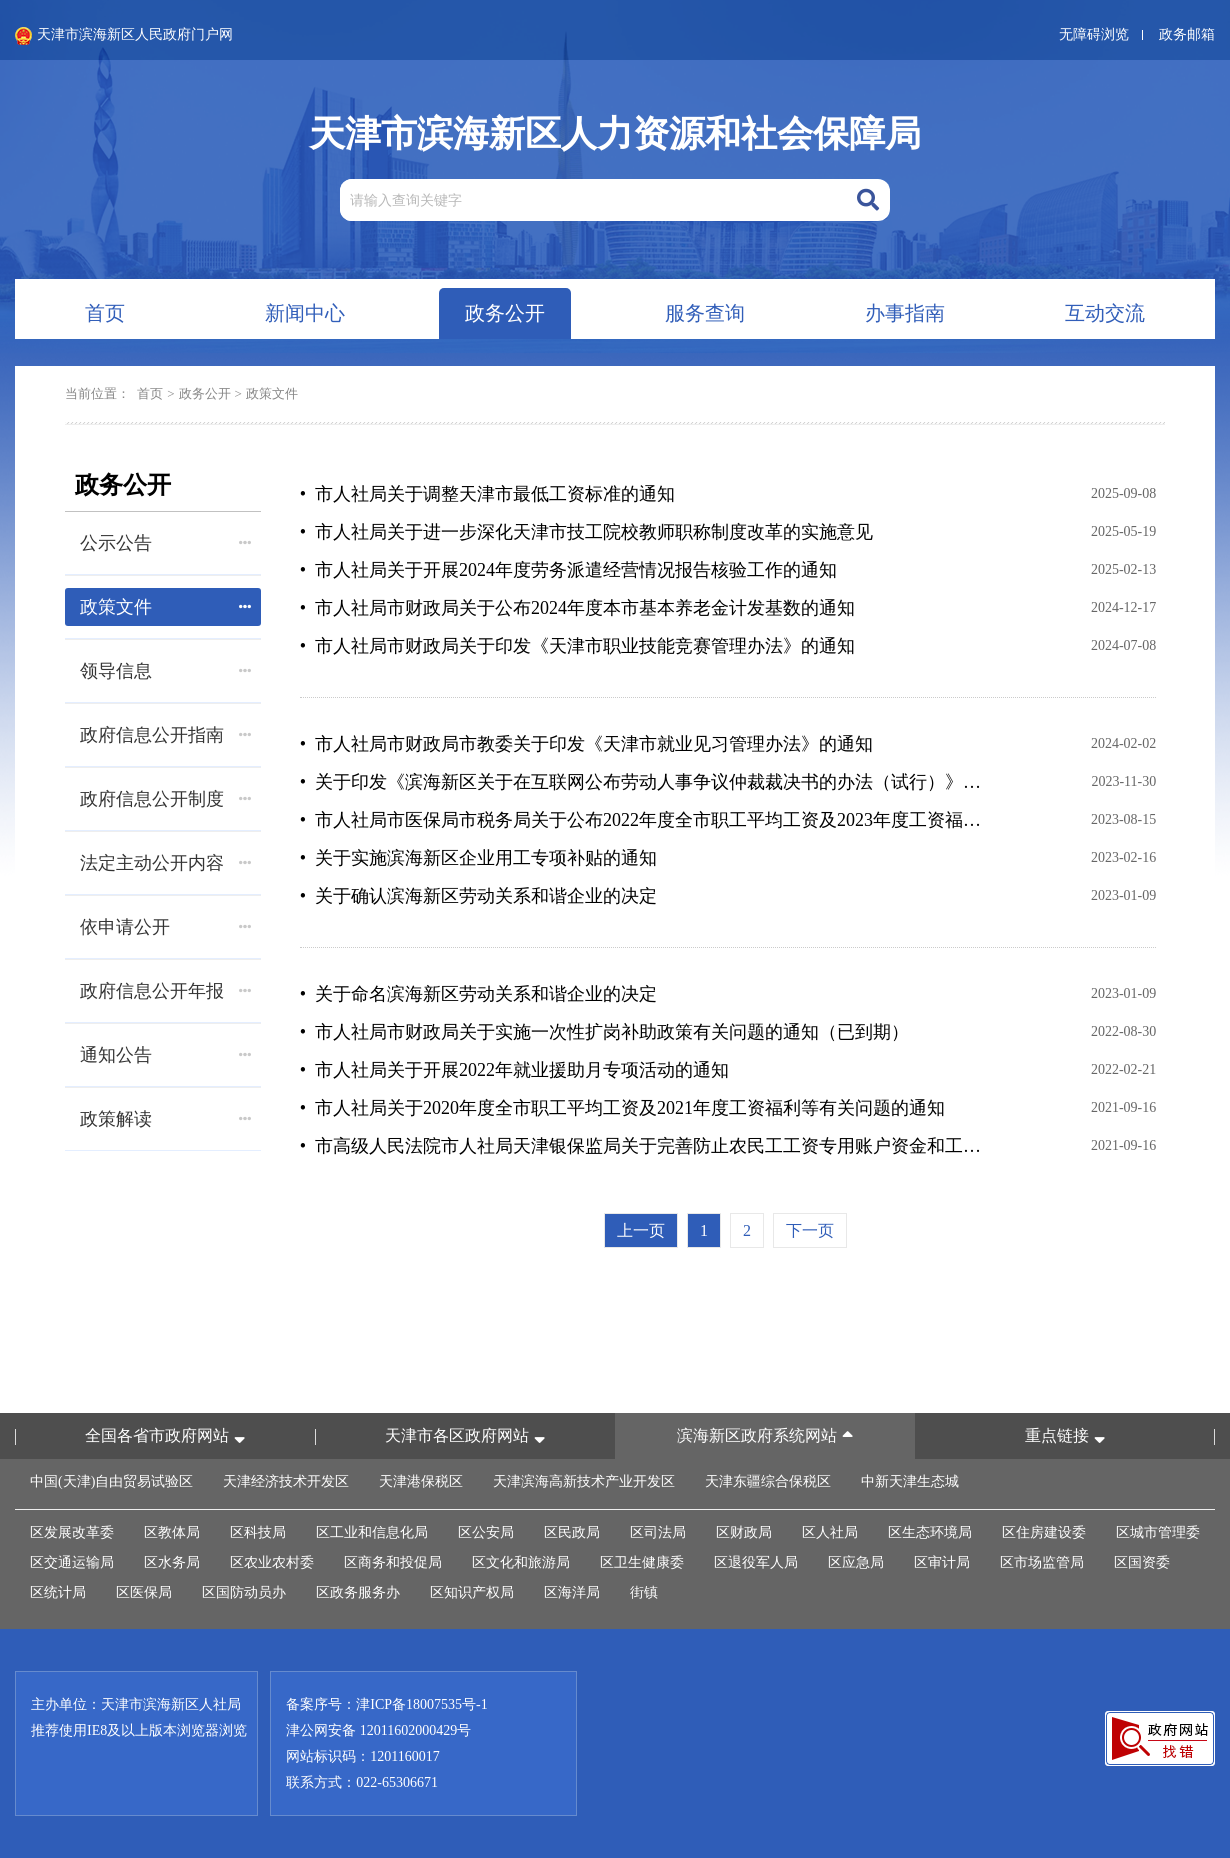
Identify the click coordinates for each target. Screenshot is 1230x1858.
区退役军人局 (756, 1562)
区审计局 (942, 1562)
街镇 (644, 1592)
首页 (150, 393)
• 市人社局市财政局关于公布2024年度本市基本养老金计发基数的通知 (577, 608)
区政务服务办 (358, 1592)
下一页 (810, 1230)
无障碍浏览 (1094, 34)
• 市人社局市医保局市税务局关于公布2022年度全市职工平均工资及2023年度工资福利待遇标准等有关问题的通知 (642, 820)
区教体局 (172, 1532)
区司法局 (658, 1532)
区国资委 (1142, 1562)
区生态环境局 (930, 1532)
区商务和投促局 (393, 1562)
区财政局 (744, 1532)
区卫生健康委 (642, 1562)
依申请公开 (165, 927)
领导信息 (165, 671)
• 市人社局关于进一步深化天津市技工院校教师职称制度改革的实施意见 (586, 532)
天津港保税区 (421, 1481)
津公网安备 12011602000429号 (378, 1730)
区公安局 (486, 1532)
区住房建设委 (1044, 1532)
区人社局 (830, 1532)
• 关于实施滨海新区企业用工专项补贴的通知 (478, 858)
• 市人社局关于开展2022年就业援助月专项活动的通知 (514, 1070)
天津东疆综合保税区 (768, 1481)
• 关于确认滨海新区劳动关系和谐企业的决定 (478, 896)
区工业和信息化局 (372, 1532)
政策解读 (165, 1119)
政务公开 (205, 393)
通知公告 (165, 1055)
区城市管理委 (1158, 1532)
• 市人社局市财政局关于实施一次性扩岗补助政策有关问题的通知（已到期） (604, 1032)
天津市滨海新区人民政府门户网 (124, 36)
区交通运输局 (72, 1562)
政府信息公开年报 (165, 991)
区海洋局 (572, 1592)
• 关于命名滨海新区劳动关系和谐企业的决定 (478, 994)
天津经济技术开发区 (286, 1481)
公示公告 (165, 543)
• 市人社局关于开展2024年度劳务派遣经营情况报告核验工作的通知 (568, 570)
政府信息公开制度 (165, 799)
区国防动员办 (244, 1592)
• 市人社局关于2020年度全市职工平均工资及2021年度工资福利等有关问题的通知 (622, 1108)
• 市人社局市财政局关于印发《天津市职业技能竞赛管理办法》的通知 (577, 646)
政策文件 (272, 393)
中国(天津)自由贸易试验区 (111, 1481)
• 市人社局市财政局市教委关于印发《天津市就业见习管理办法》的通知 (586, 744)
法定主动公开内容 (165, 863)
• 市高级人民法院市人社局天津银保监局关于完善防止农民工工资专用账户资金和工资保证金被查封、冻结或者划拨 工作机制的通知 (642, 1146)
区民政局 (572, 1532)
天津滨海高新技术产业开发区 (584, 1481)
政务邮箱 (1187, 34)
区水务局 (172, 1562)
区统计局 (58, 1592)
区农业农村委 (272, 1562)
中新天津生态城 (910, 1481)
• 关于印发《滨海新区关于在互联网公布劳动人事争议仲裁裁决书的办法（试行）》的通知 (642, 782)
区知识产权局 (472, 1592)
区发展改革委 (72, 1532)
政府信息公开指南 (165, 735)
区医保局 (144, 1592)
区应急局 (856, 1562)
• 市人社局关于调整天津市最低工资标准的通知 (487, 494)
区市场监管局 (1042, 1562)
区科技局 (258, 1532)
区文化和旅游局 (521, 1562)
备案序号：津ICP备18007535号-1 (386, 1704)
